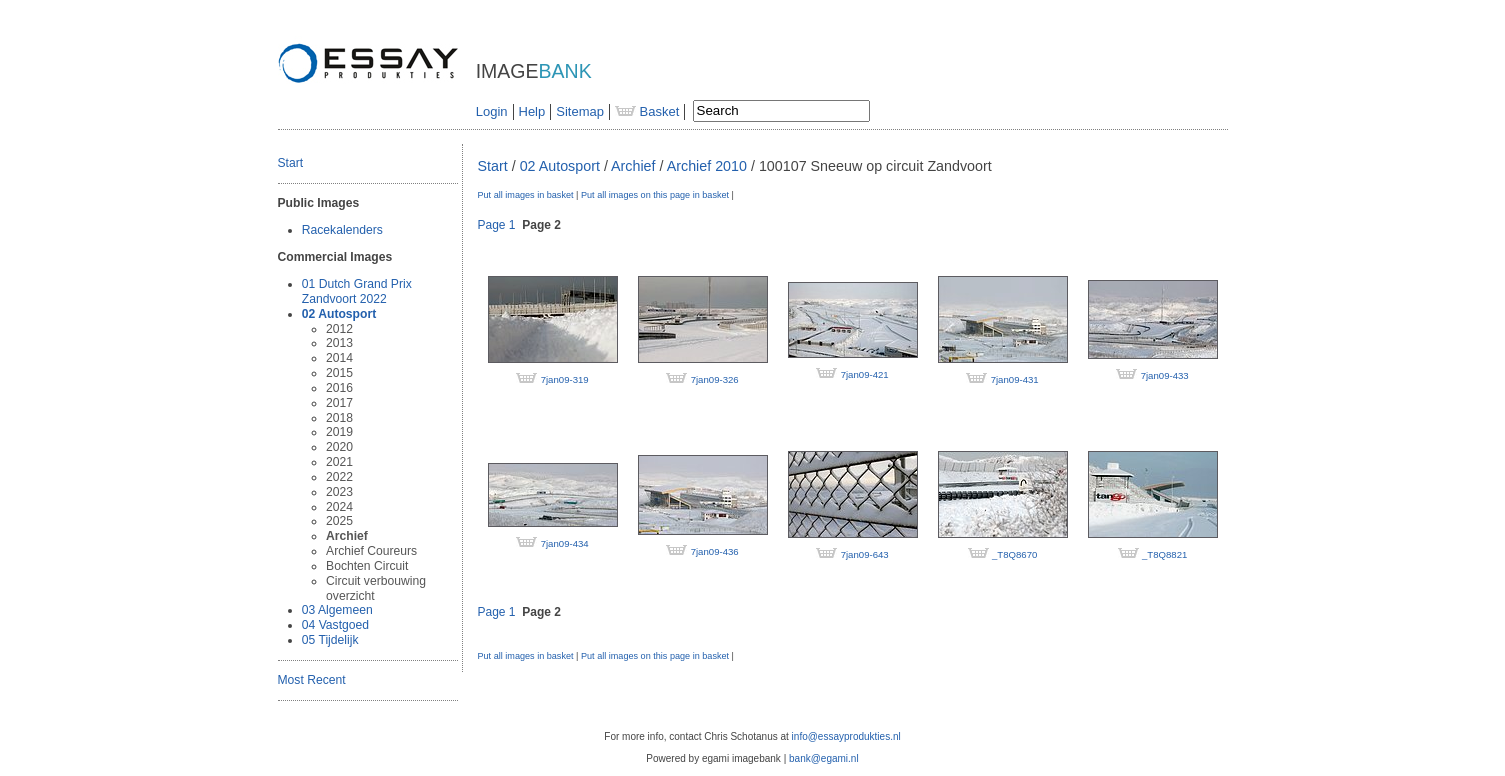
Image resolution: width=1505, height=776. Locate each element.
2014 (339, 358)
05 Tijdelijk (330, 640)
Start (291, 163)
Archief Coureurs (371, 551)
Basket (647, 111)
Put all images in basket (526, 195)
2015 (339, 373)
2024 (339, 507)
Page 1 (497, 225)
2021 (339, 462)
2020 (339, 447)
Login (492, 111)
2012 (339, 329)
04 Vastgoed (335, 625)
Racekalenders (342, 230)
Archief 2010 (707, 166)
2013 (339, 343)
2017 (339, 403)
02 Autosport (339, 314)
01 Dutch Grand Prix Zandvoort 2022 (357, 291)
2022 (339, 477)
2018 (339, 418)
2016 (339, 388)
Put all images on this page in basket (655, 195)
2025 (339, 521)
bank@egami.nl (824, 758)
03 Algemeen (337, 610)
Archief (347, 536)
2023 (339, 492)
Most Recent (312, 680)
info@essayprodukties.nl (846, 736)
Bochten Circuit (367, 566)
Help (532, 111)
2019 (339, 432)
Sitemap (580, 111)
